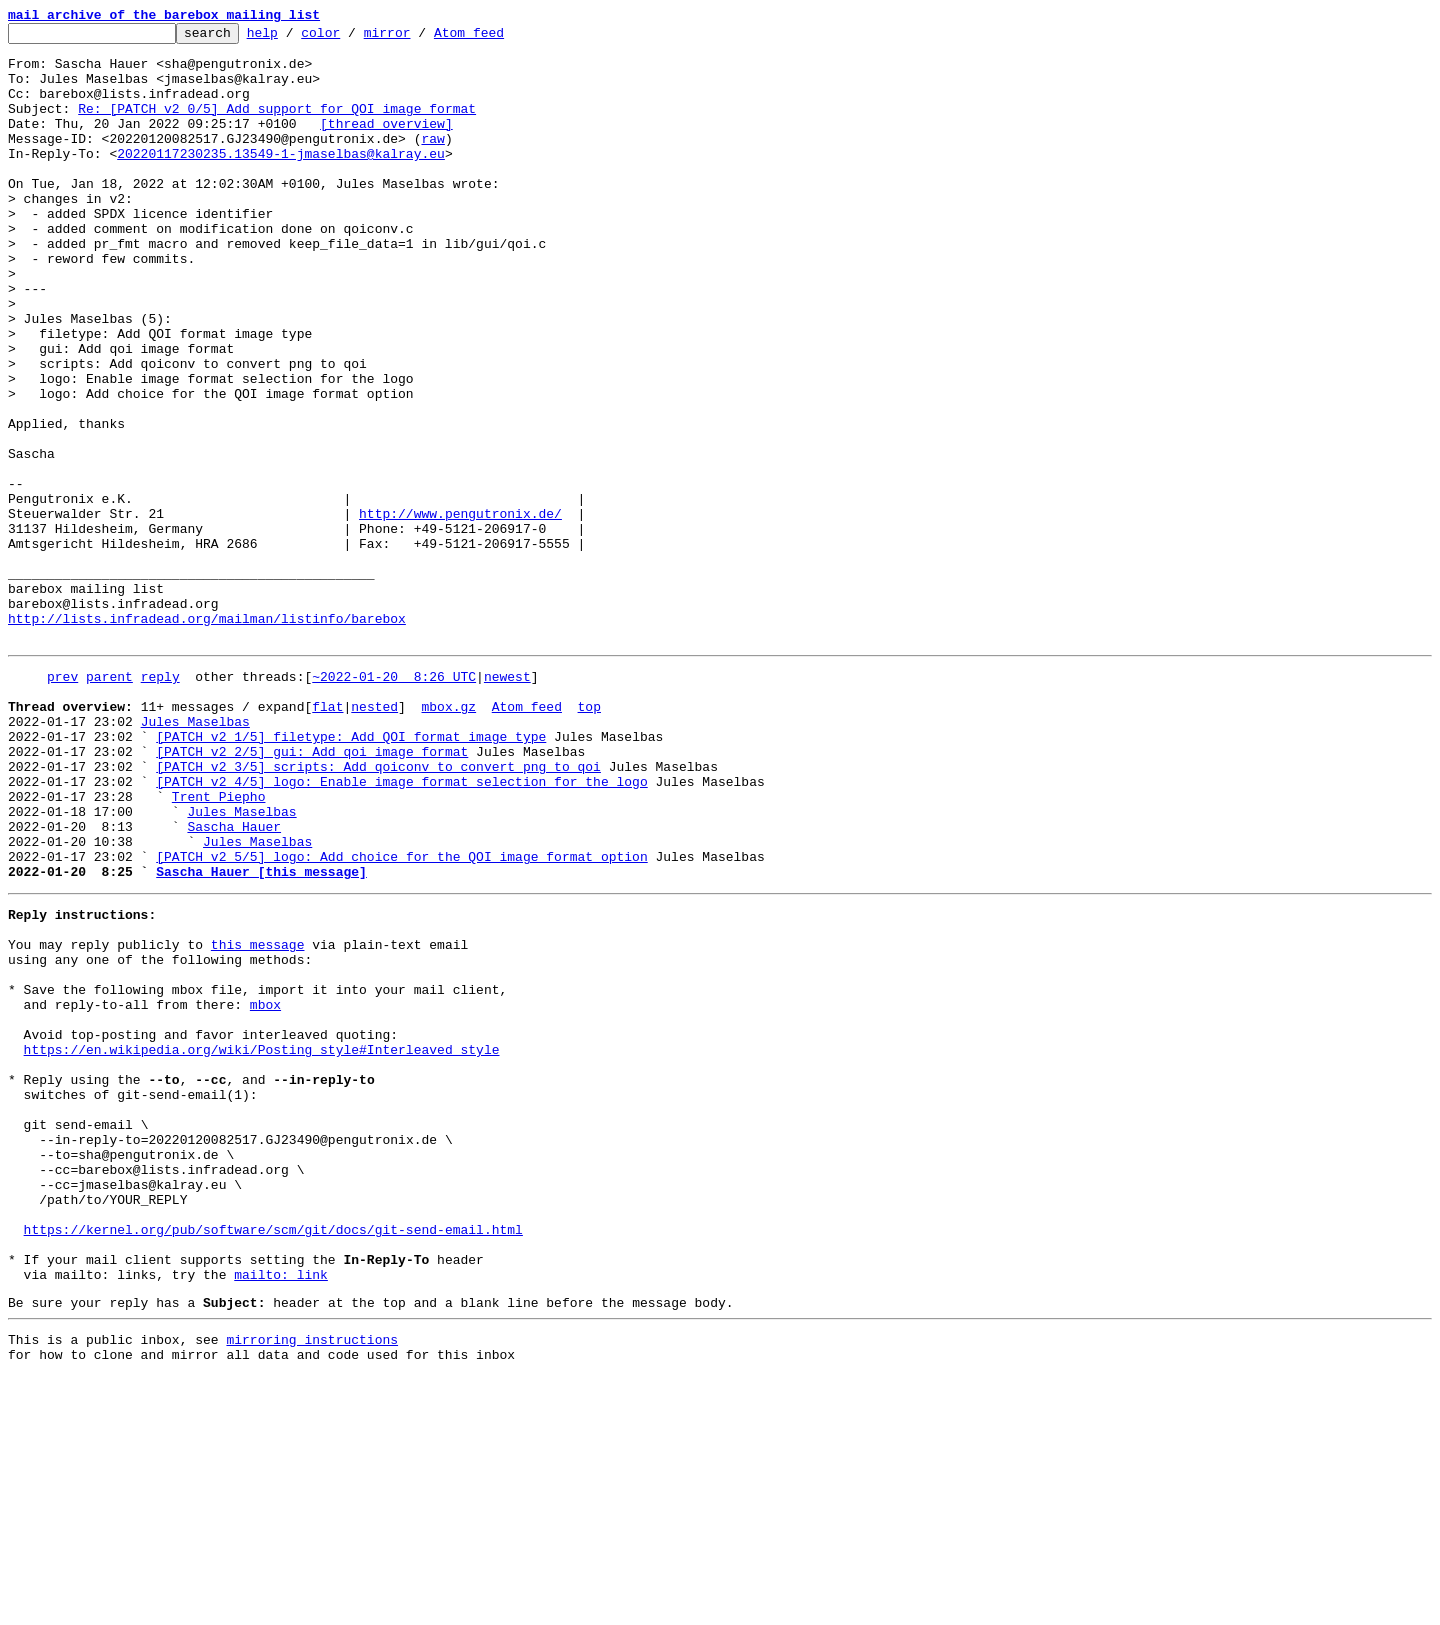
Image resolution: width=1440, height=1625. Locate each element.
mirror (418, 38)
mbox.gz (448, 838)
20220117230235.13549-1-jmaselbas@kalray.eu (281, 180)
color (351, 38)
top (588, 838)
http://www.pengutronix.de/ (460, 612)
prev (62, 802)
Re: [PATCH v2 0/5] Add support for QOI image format (277, 126)
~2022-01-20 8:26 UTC (394, 802)
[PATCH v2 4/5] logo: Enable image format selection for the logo (401, 928)
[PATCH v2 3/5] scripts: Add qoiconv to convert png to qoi (378, 910)
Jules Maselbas (195, 856)
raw (432, 162)
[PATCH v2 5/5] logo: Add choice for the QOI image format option (401, 1018)
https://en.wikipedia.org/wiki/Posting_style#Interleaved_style (262, 1244)
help (293, 38)
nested (374, 838)
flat (327, 838)
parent (109, 802)
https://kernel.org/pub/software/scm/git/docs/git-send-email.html (273, 1460)
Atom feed (500, 38)
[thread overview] (386, 144)
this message (258, 1118)
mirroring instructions (312, 1585)
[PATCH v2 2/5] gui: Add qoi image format (312, 892)
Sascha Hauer (234, 982)
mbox (265, 1190)
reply (160, 802)
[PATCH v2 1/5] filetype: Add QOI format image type (351, 874)
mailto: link (281, 1514)
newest (507, 802)
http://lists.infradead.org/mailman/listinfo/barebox (207, 738)
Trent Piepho (219, 946)
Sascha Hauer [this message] (261, 1036)
